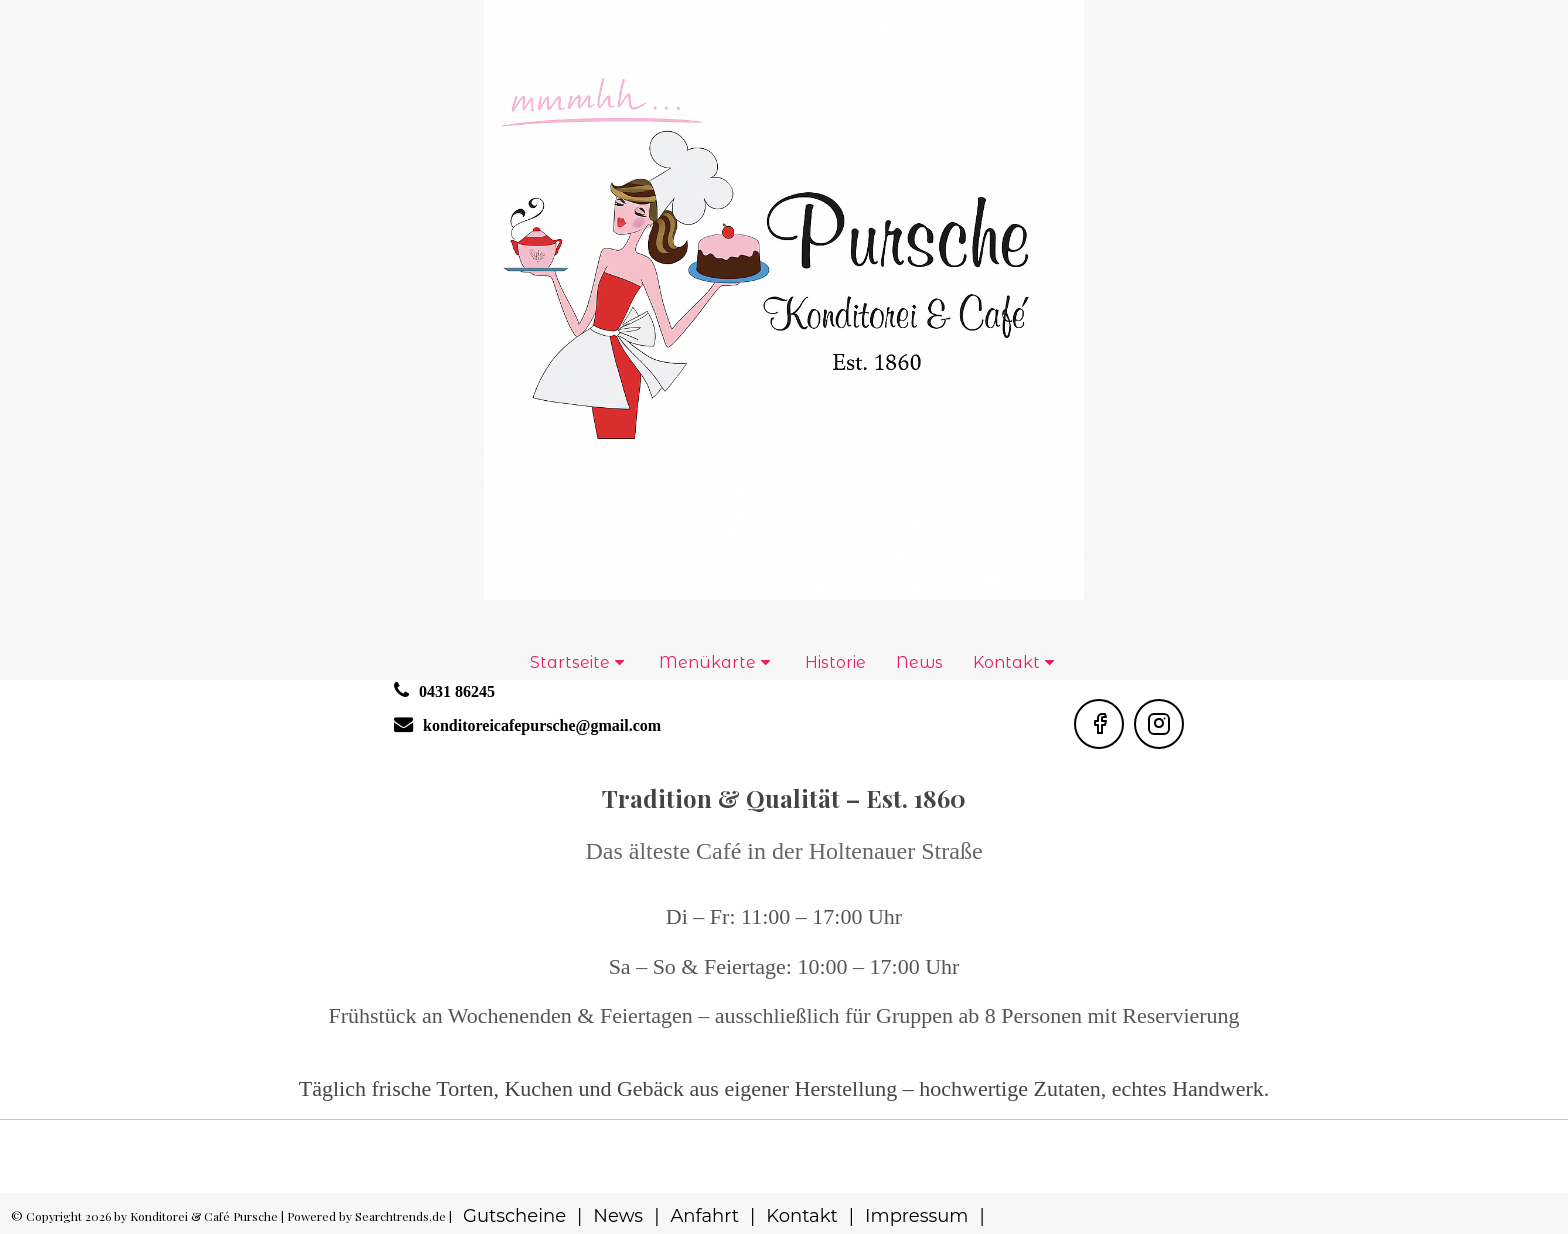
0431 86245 (457, 691)
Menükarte (707, 662)
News (919, 662)
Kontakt (1006, 662)
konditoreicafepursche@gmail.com (542, 725)
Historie (835, 662)
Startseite (570, 662)
